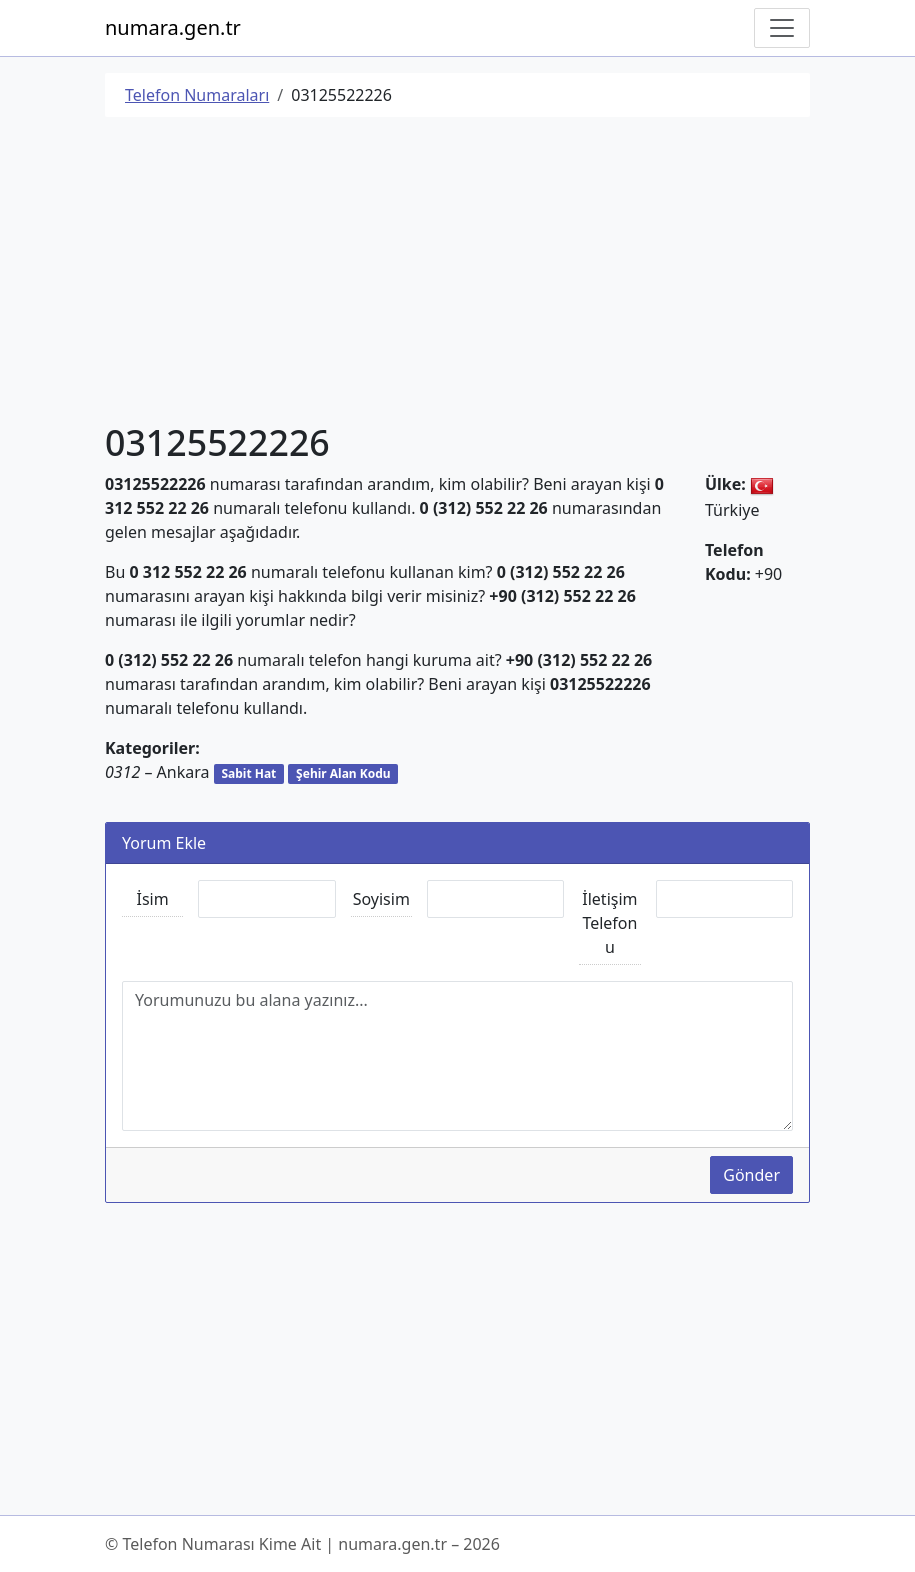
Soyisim (381, 899)
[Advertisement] (457, 273)
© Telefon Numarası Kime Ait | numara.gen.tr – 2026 (302, 1544)
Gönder (751, 1175)
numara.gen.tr (173, 27)
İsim (153, 899)
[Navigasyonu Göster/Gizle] (782, 28)
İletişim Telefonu (609, 923)
